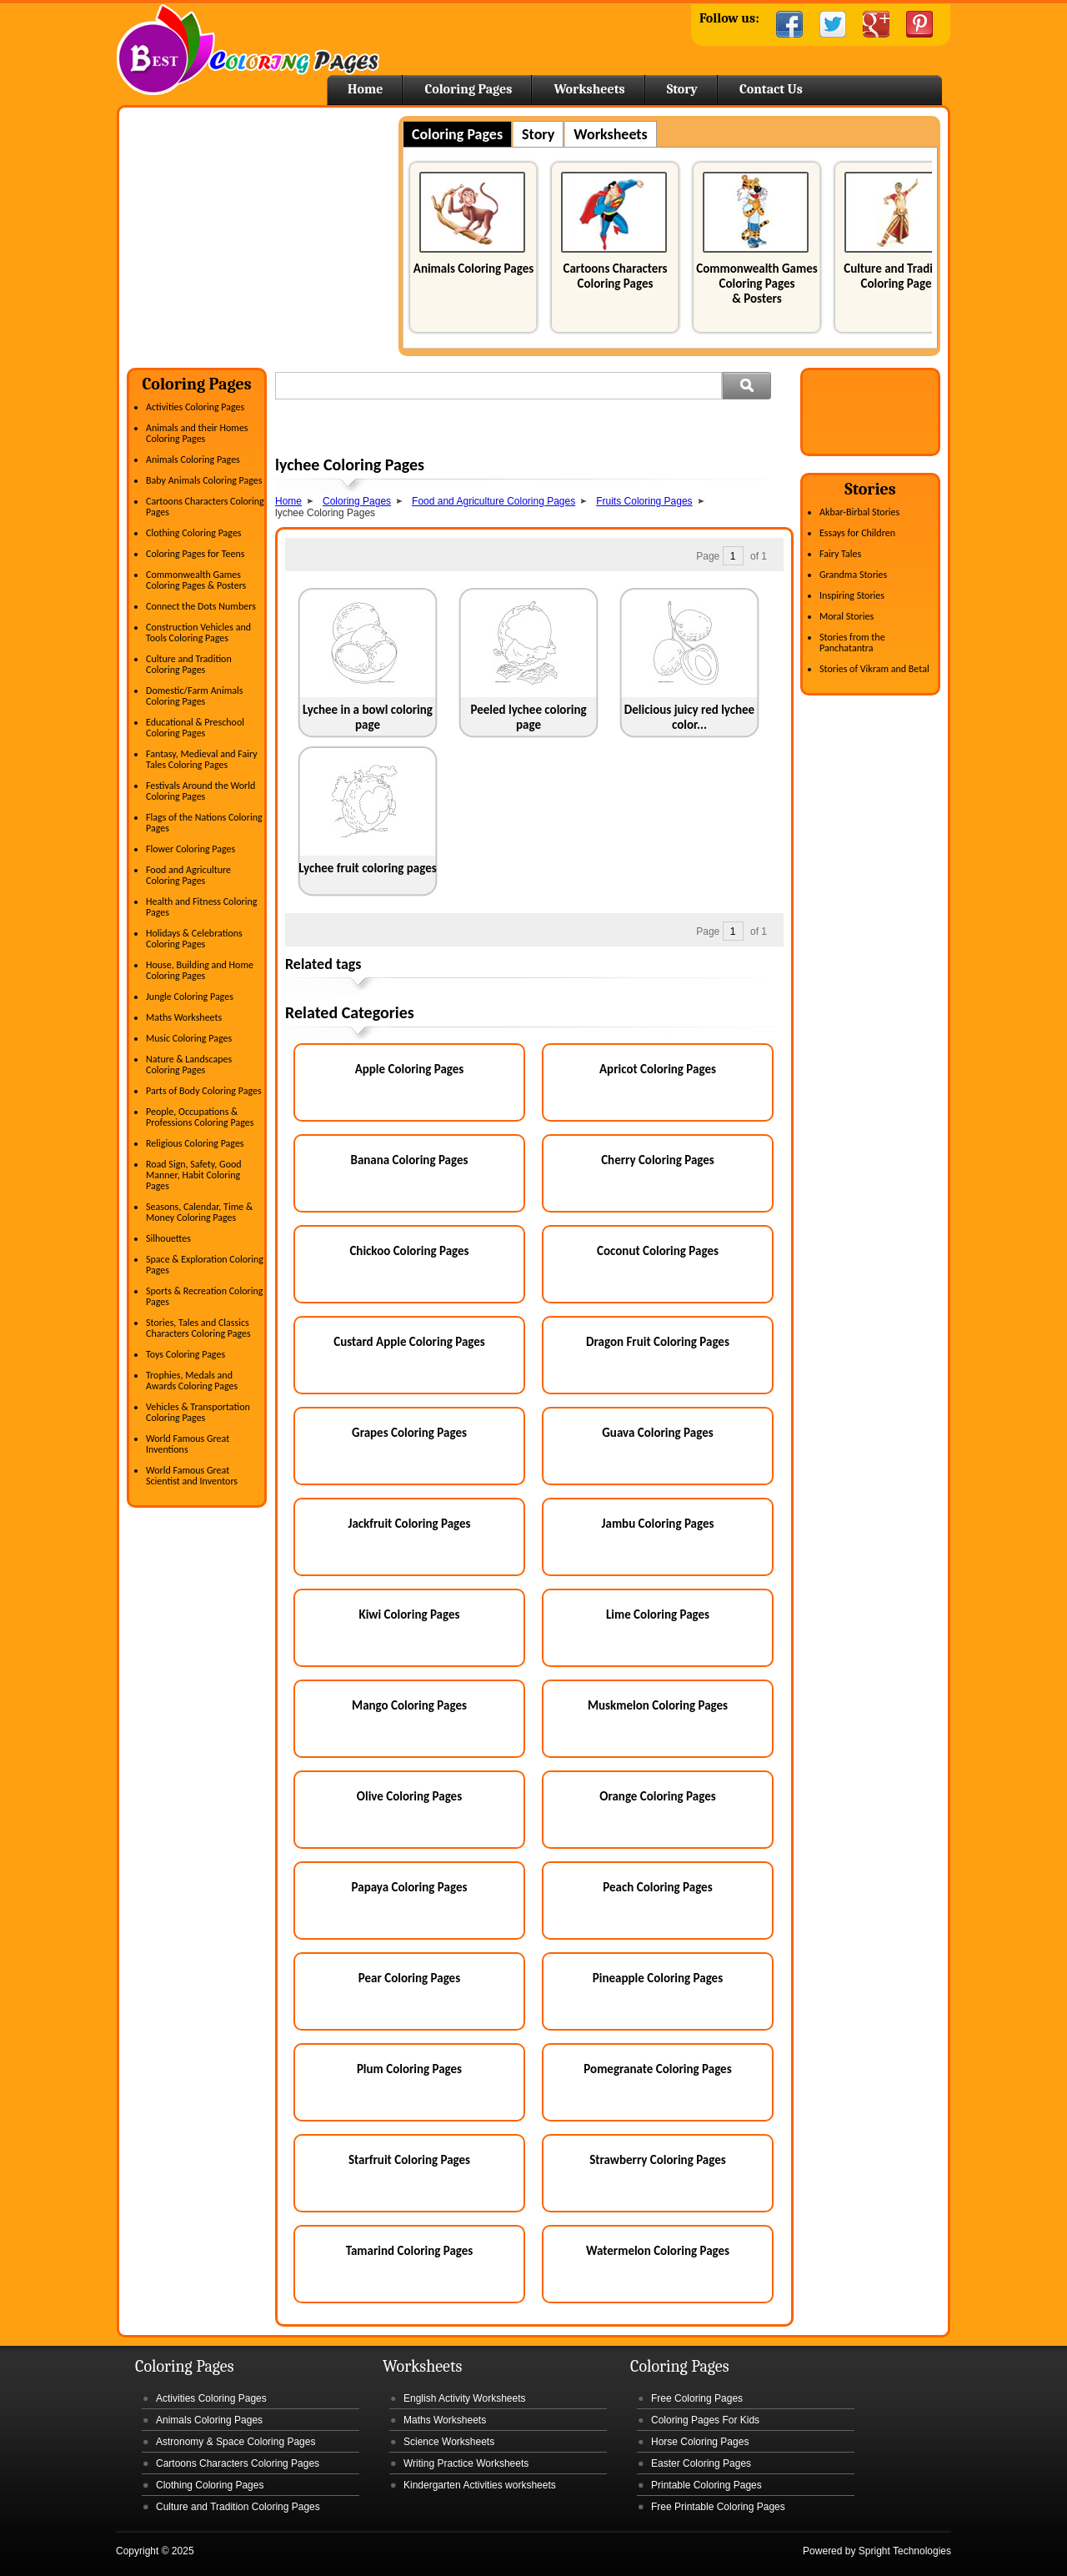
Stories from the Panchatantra (852, 642)
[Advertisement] (267, 232)
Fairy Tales (840, 554)
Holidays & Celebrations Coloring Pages (194, 938)
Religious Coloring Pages (195, 1143)
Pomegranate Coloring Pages (657, 2068)
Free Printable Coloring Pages (718, 2507)
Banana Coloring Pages (409, 1159)
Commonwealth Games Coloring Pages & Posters (756, 283)
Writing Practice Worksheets (465, 2463)
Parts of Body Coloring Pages (204, 1091)
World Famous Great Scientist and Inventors (192, 1475)
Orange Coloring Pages (657, 1796)
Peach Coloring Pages (657, 1887)
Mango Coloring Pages (409, 1705)
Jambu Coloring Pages (658, 1523)
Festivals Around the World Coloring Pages (200, 791)
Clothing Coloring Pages (194, 533)
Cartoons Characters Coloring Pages (615, 276)
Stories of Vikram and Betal (874, 669)
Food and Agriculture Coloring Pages (188, 875)
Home (248, 49)
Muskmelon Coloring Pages (658, 1705)
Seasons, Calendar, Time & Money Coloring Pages (199, 1212)
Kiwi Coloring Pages (408, 1614)
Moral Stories (846, 616)
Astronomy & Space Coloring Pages (235, 2442)
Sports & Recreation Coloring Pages (204, 1296)
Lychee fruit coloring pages (367, 868)
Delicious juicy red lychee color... (689, 717)
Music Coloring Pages (189, 1038)
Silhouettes (168, 1238)
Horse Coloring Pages (700, 2442)
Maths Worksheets (184, 1017)
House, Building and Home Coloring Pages (199, 970)
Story (682, 89)
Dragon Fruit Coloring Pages (657, 1341)
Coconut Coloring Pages (658, 1250)
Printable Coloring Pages (706, 2485)
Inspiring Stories (851, 595)
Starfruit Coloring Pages (409, 2159)
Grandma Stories (853, 574)
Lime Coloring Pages (657, 1614)
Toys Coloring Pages (185, 1354)
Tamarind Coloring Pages (409, 2250)
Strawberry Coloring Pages (657, 2159)
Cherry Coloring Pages (657, 1159)
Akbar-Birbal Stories (859, 512)
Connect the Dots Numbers (201, 606)
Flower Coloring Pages (190, 849)
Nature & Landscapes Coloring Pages (189, 1064)
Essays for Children (857, 533)
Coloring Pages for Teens (195, 554)
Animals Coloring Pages (473, 268)
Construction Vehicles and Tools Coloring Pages (198, 632)
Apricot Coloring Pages (657, 1069)
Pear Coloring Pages (409, 1978)
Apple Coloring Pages (409, 1069)
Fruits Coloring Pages (644, 501)
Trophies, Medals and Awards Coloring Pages (192, 1380)
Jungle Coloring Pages (189, 996)
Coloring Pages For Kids (705, 2420)
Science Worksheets (448, 2442)
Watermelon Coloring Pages (657, 2250)
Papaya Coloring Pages (410, 1887)
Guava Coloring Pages (657, 1432)
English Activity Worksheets (464, 2398)
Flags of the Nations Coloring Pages (204, 822)
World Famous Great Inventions (187, 1444)
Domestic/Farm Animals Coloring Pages (194, 696)
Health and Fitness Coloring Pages (201, 907)
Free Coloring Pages (697, 2398)
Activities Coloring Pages (195, 407)
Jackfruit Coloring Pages (409, 1523)
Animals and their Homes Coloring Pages (197, 433)
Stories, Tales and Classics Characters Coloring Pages (198, 1328)
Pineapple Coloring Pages (658, 1978)
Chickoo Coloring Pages (408, 1250)
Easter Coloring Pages (701, 2463)
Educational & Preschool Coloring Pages (195, 727)
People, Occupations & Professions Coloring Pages (199, 1117)
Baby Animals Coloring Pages (204, 480)
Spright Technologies (905, 2551)
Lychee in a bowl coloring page (368, 717)
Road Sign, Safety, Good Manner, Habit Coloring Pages (194, 1175)
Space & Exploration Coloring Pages (204, 1264)
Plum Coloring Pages (409, 2068)
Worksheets (589, 89)
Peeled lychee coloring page (528, 717)
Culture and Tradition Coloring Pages (899, 276)
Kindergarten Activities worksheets (479, 2485)
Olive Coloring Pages (409, 1796)
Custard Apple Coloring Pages (409, 1341)
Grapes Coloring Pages (409, 1432)
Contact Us (771, 89)
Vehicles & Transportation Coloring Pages (198, 1412)
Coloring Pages (468, 89)
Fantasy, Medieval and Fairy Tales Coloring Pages (202, 759)
